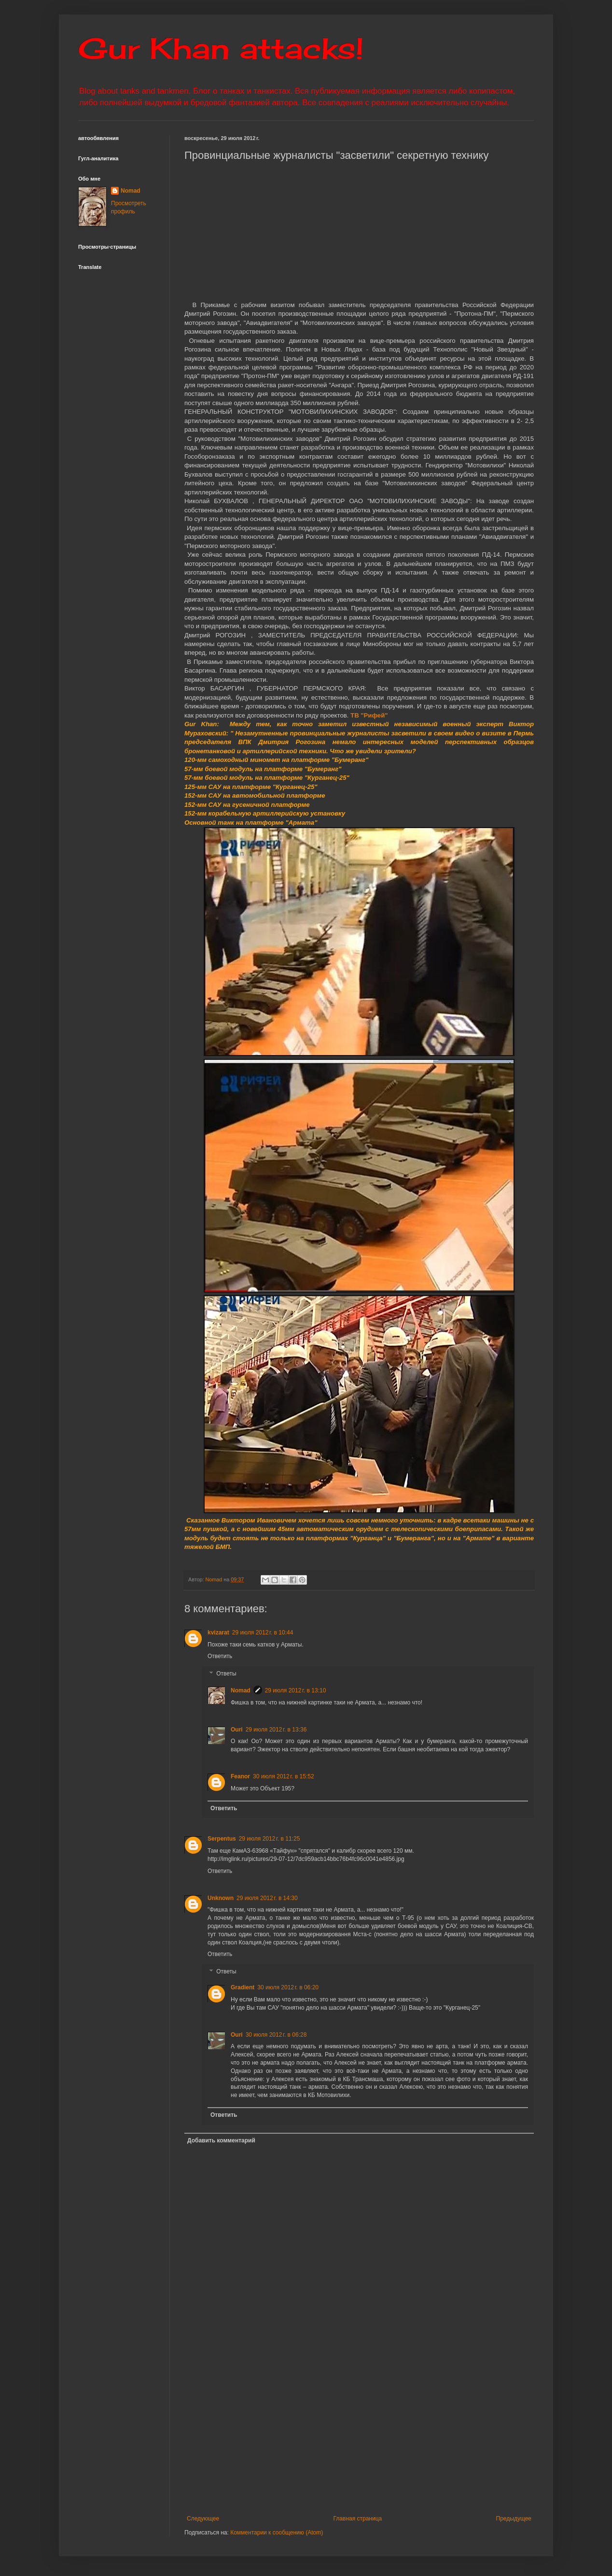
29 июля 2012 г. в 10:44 (262, 1632)
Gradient (242, 1987)
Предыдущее (513, 2518)
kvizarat (218, 1632)
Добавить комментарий (221, 2140)
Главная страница (358, 2518)
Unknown (221, 1898)
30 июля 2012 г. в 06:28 (276, 2034)
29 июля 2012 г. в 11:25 (269, 1838)
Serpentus (222, 1838)
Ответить (220, 1656)
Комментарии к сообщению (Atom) (276, 2532)
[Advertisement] (398, 2435)
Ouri (237, 1729)
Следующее (203, 2518)
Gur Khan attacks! (220, 48)
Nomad (240, 1690)
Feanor (240, 1776)
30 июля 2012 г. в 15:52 (283, 1776)
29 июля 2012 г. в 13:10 (295, 1690)
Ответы (226, 1673)
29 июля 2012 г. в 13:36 (276, 1729)
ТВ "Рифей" (369, 715)
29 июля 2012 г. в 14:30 (267, 1898)
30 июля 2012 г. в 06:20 (288, 1987)
